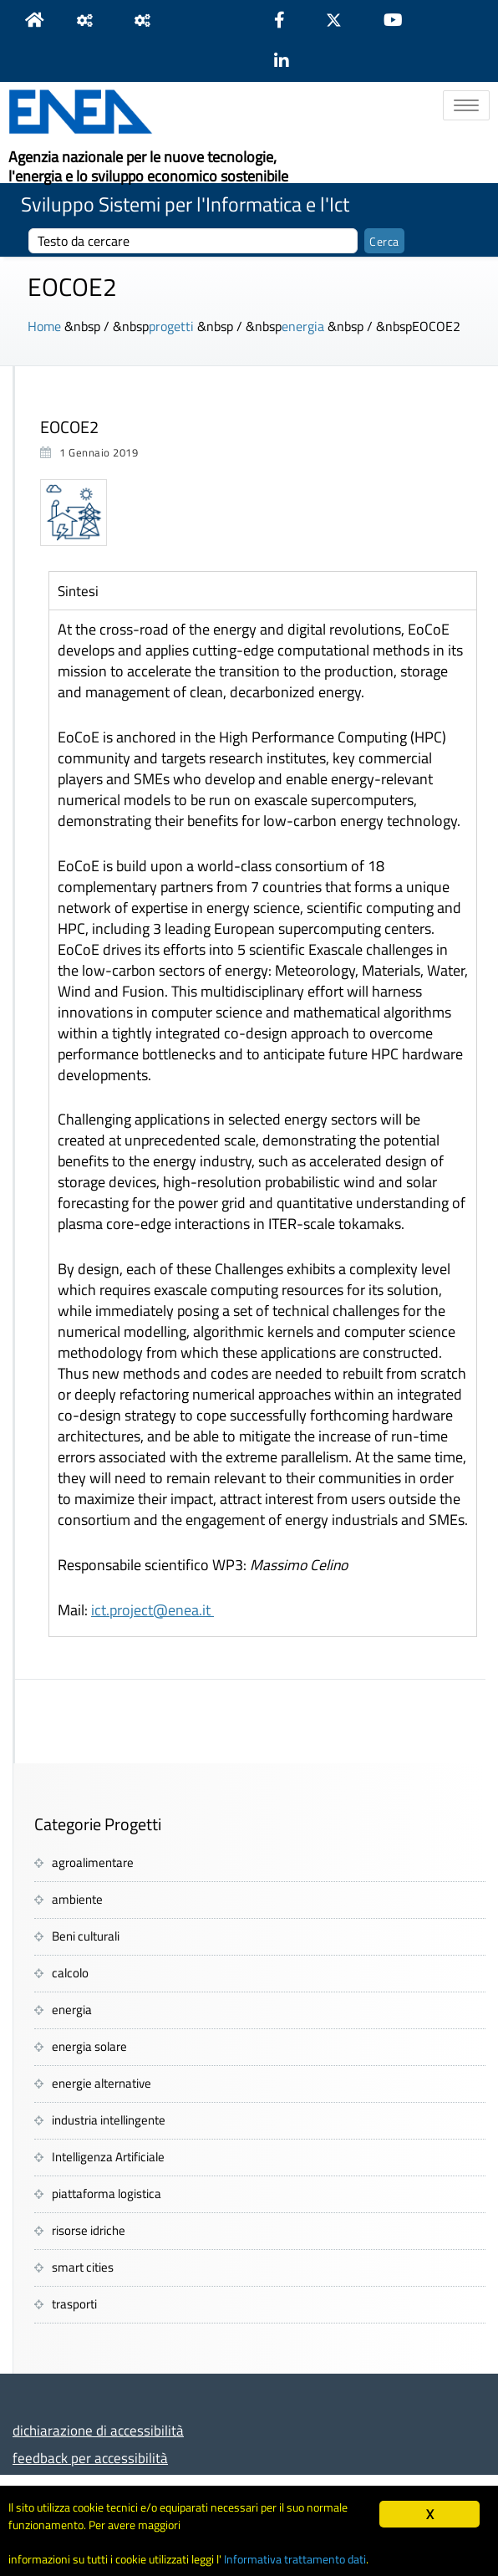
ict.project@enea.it (152, 1610)
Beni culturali (85, 1936)
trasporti (74, 2303)
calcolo (70, 1972)
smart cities (83, 2267)
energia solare (89, 2046)
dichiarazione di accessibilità (98, 2430)
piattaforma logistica (106, 2193)
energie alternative (101, 2083)
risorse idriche (88, 2230)
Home (44, 326)
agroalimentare (93, 1862)
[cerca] (193, 240)
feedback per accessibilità (90, 2457)
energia (303, 326)
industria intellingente (108, 2120)
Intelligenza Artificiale (108, 2156)
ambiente (77, 1899)
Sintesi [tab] (78, 590)
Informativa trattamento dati (295, 2559)
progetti (171, 326)
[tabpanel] (262, 1123)
